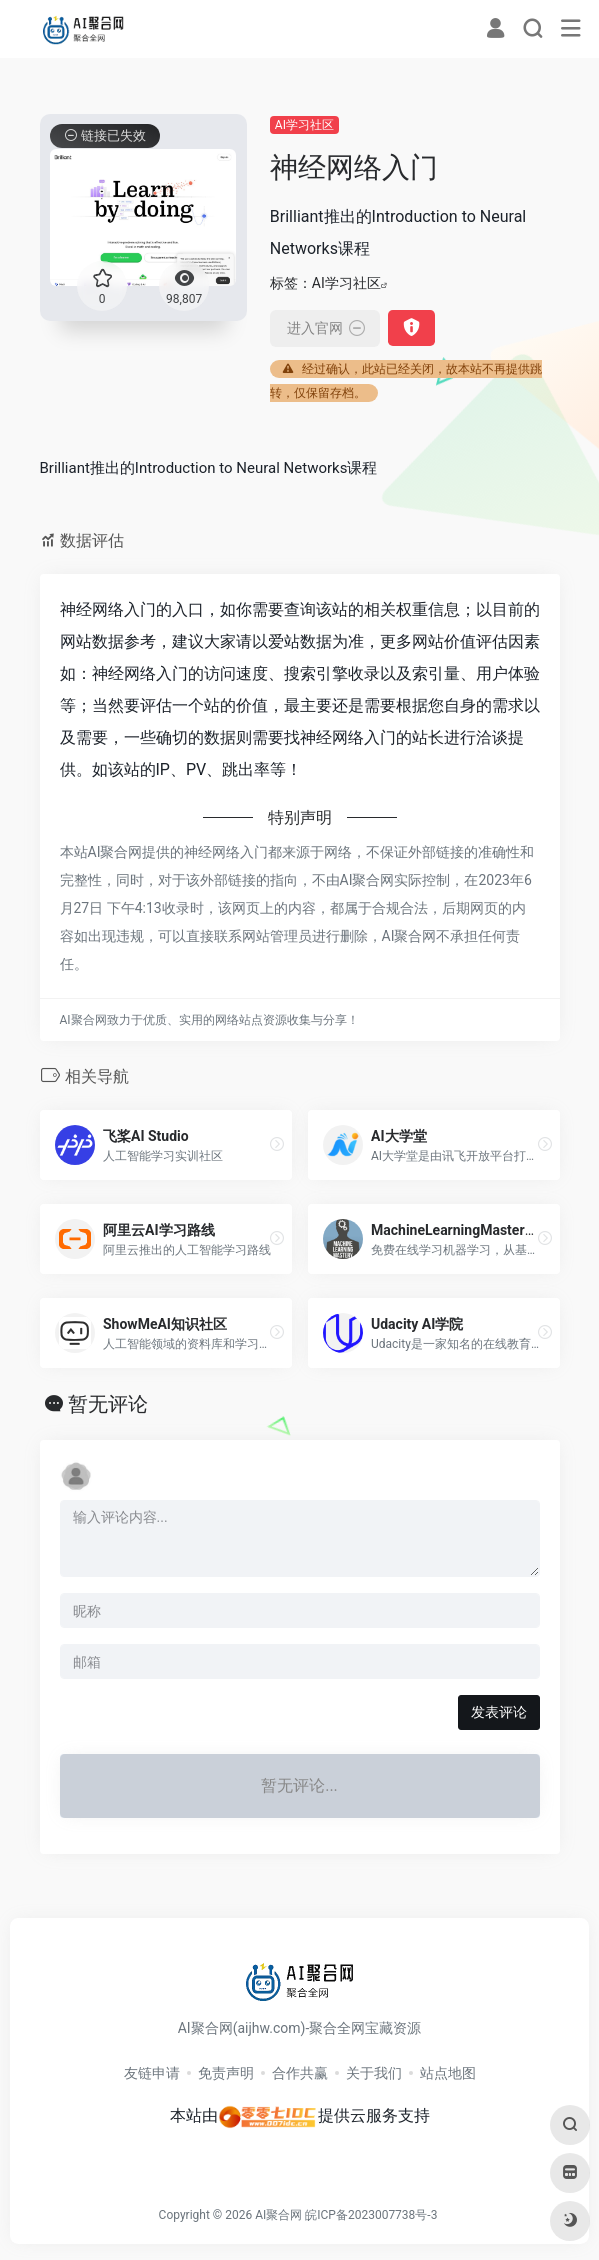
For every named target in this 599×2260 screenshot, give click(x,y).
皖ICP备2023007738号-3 (371, 2215)
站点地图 (448, 2073)
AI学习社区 (304, 125)
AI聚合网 (278, 2215)
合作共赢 (300, 2073)
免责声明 (226, 2073)
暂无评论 (108, 1404)
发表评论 (499, 1712)
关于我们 (374, 2073)
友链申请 (152, 2073)
